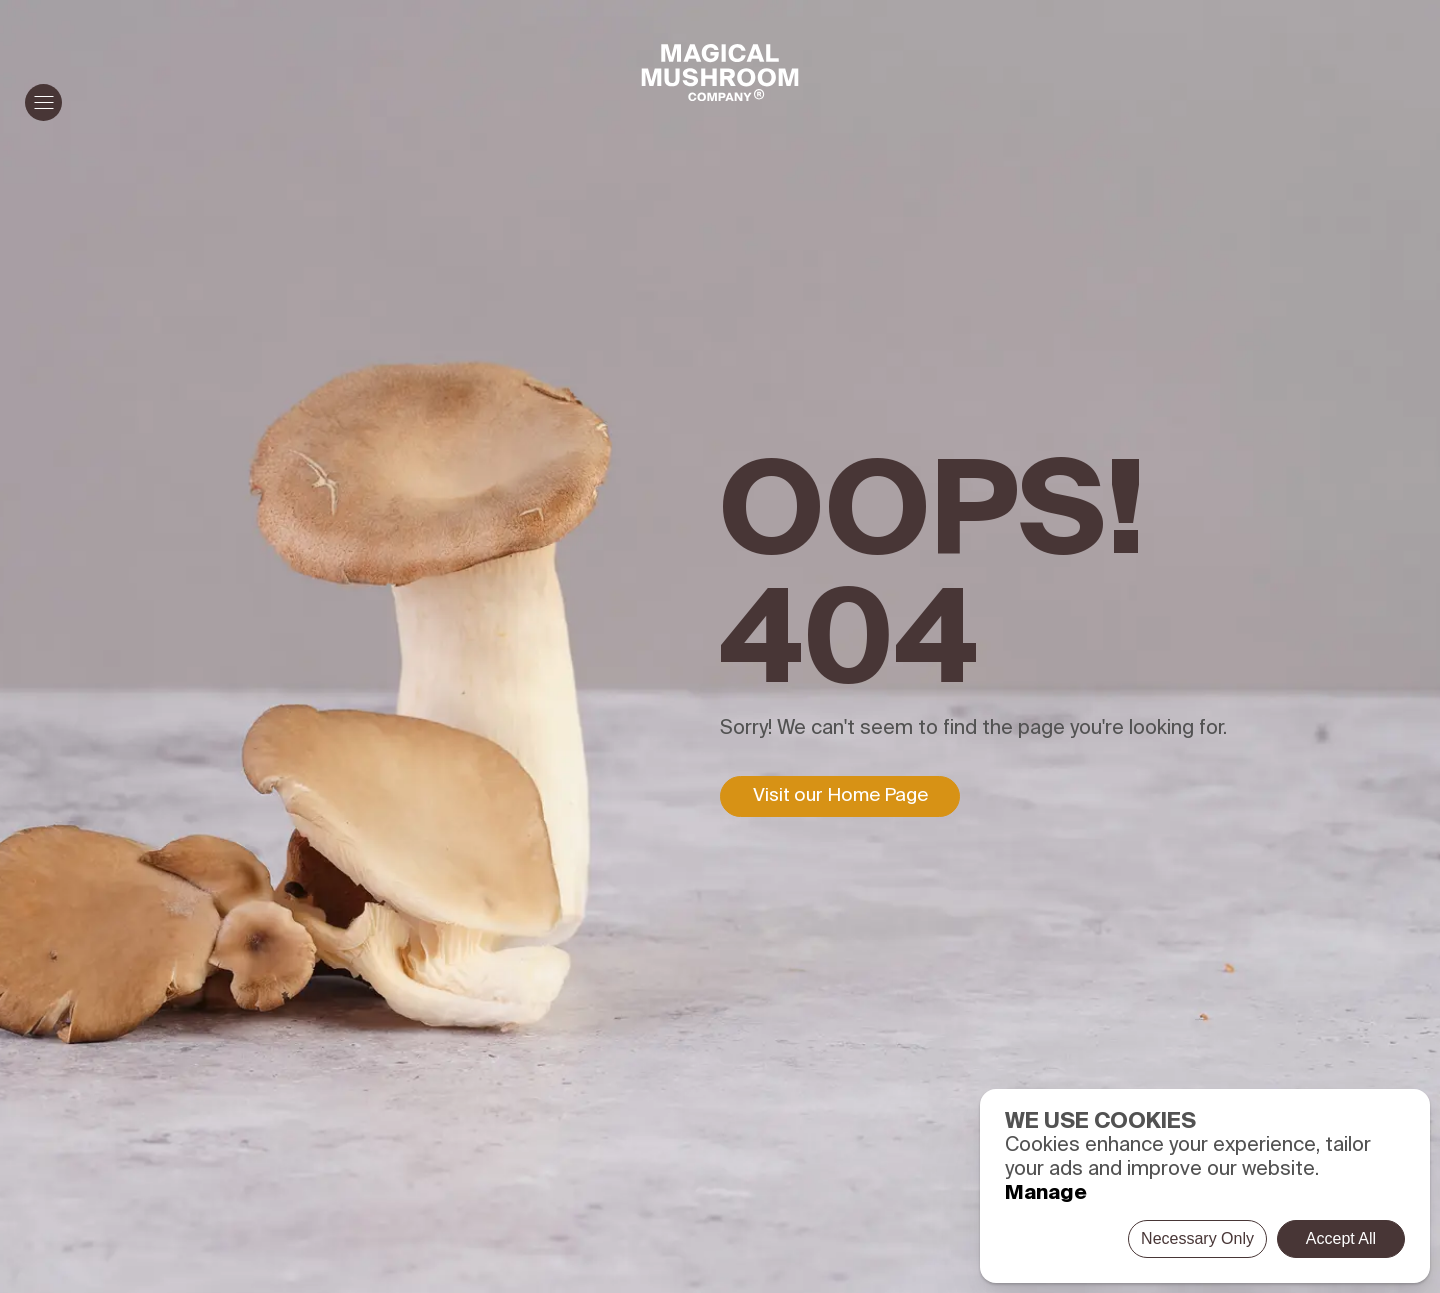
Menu (39, 102)
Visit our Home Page (840, 796)
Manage (1046, 1194)
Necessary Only (1197, 1238)
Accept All (1341, 1238)
